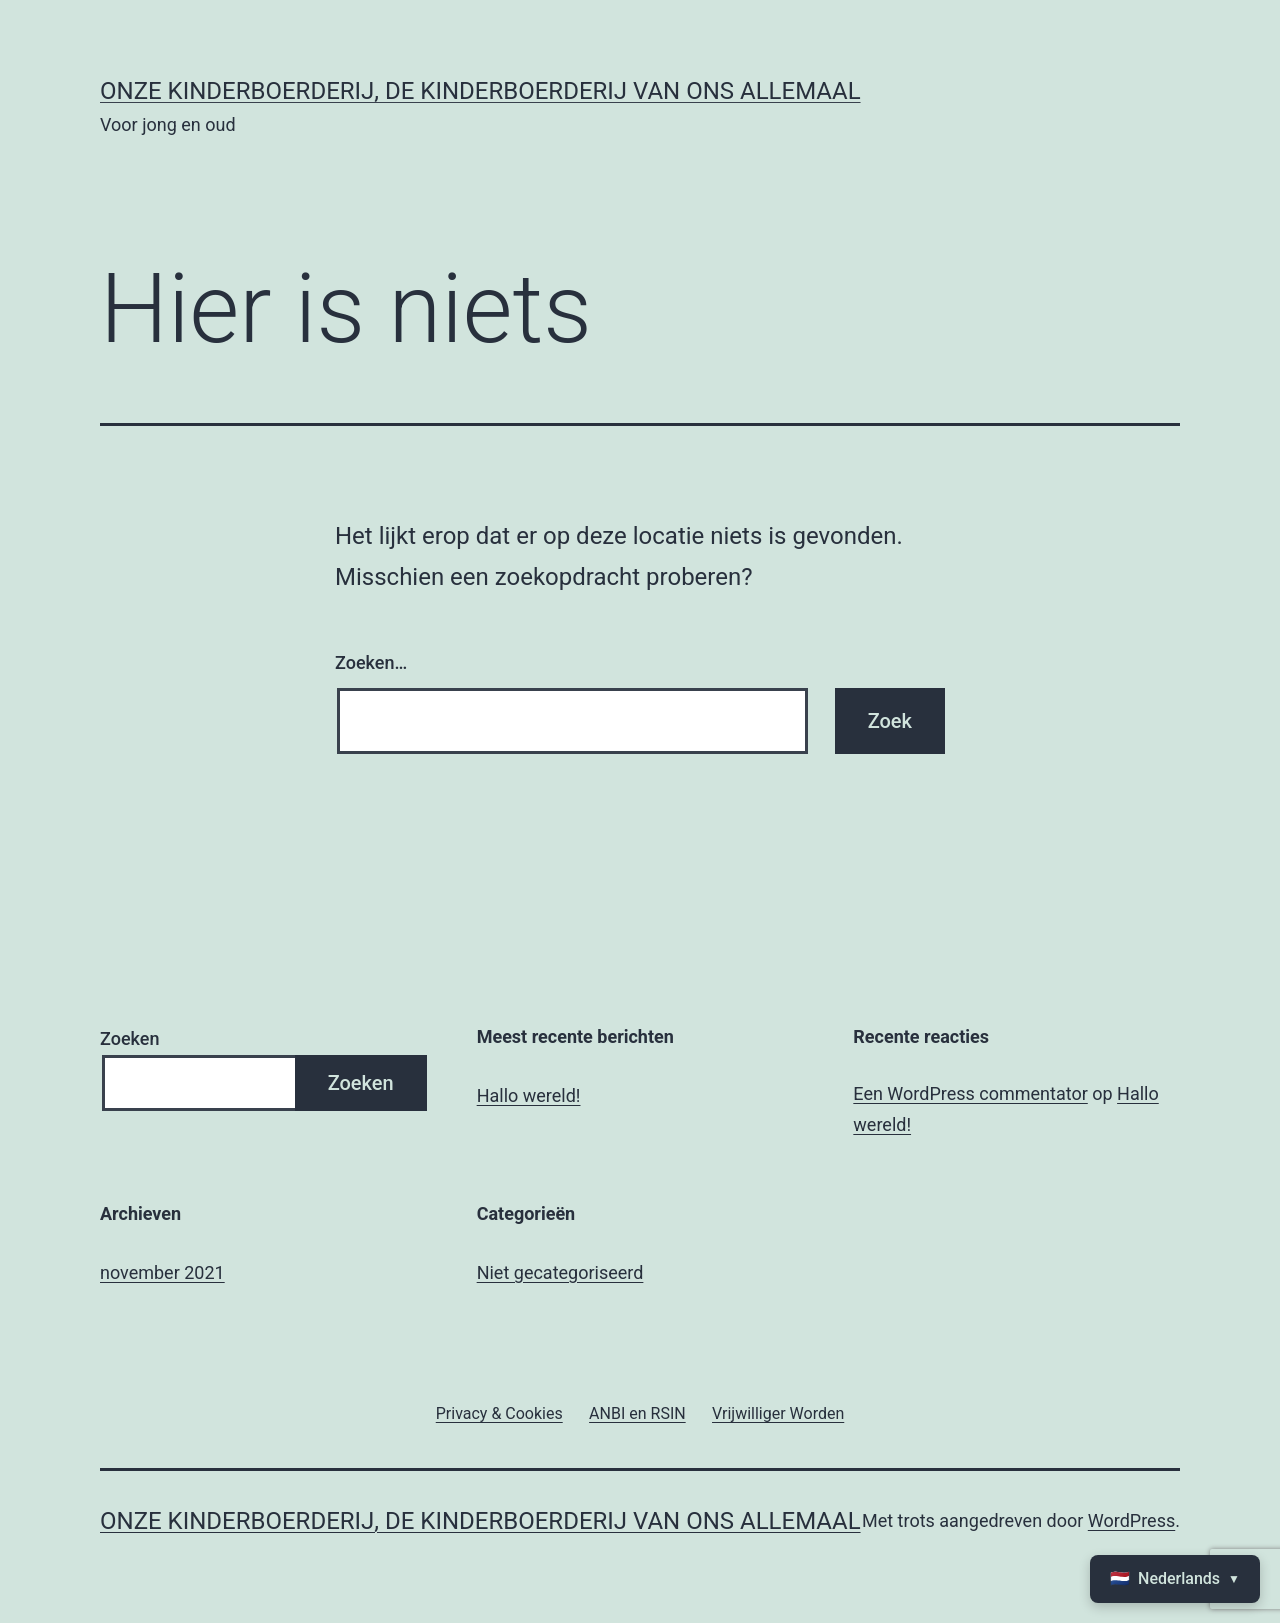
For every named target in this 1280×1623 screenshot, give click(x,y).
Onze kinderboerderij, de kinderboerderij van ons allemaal (480, 91)
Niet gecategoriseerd (560, 1272)
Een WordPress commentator (970, 1093)
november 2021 (162, 1272)
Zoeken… (371, 662)
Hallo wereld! (529, 1095)
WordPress (1131, 1520)
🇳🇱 (1175, 1579)
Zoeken (129, 1038)
